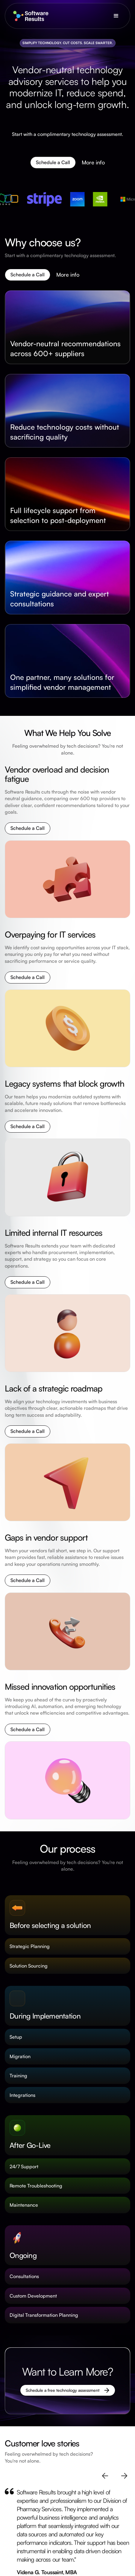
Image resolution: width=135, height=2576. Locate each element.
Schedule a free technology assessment (62, 2390)
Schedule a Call (53, 163)
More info (93, 164)
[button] (116, 16)
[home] (29, 16)
